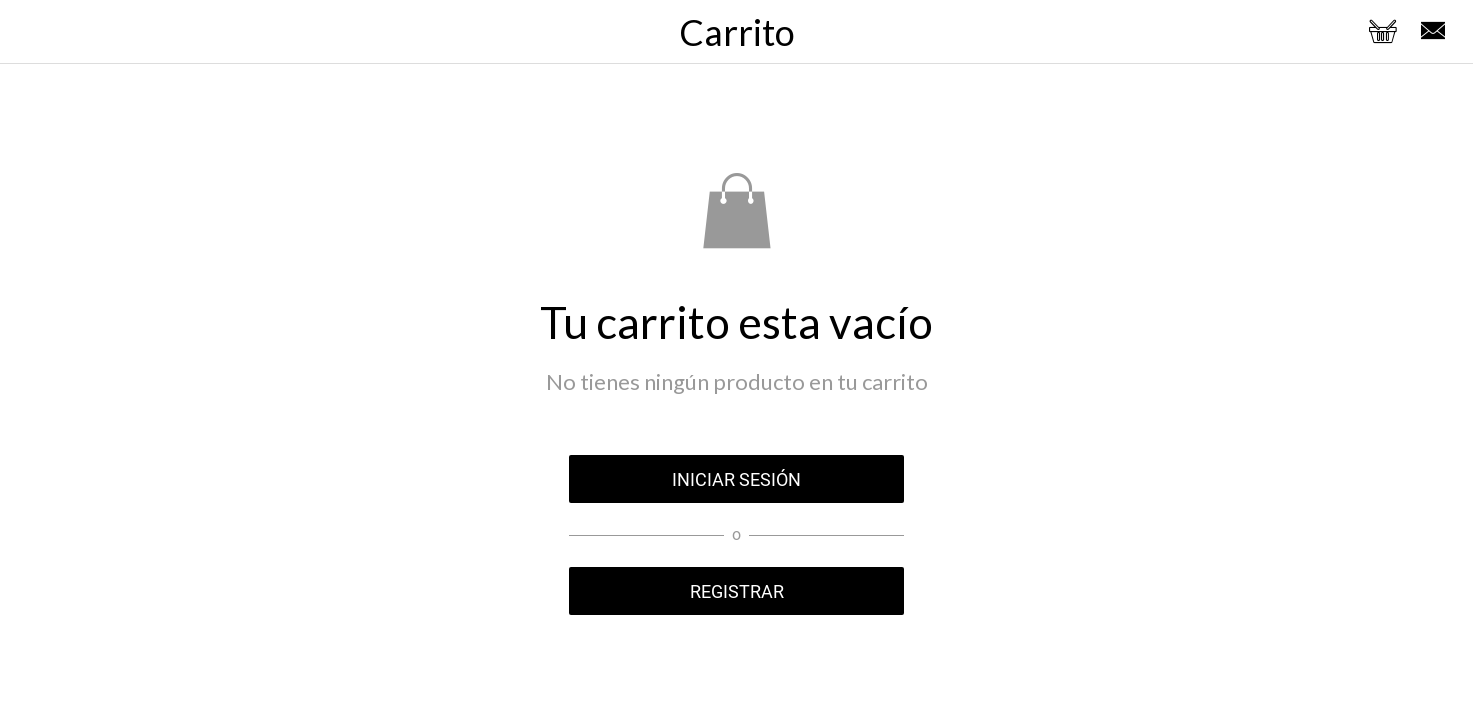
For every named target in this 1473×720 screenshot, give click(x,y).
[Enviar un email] (1433, 32)
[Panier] (1383, 32)
